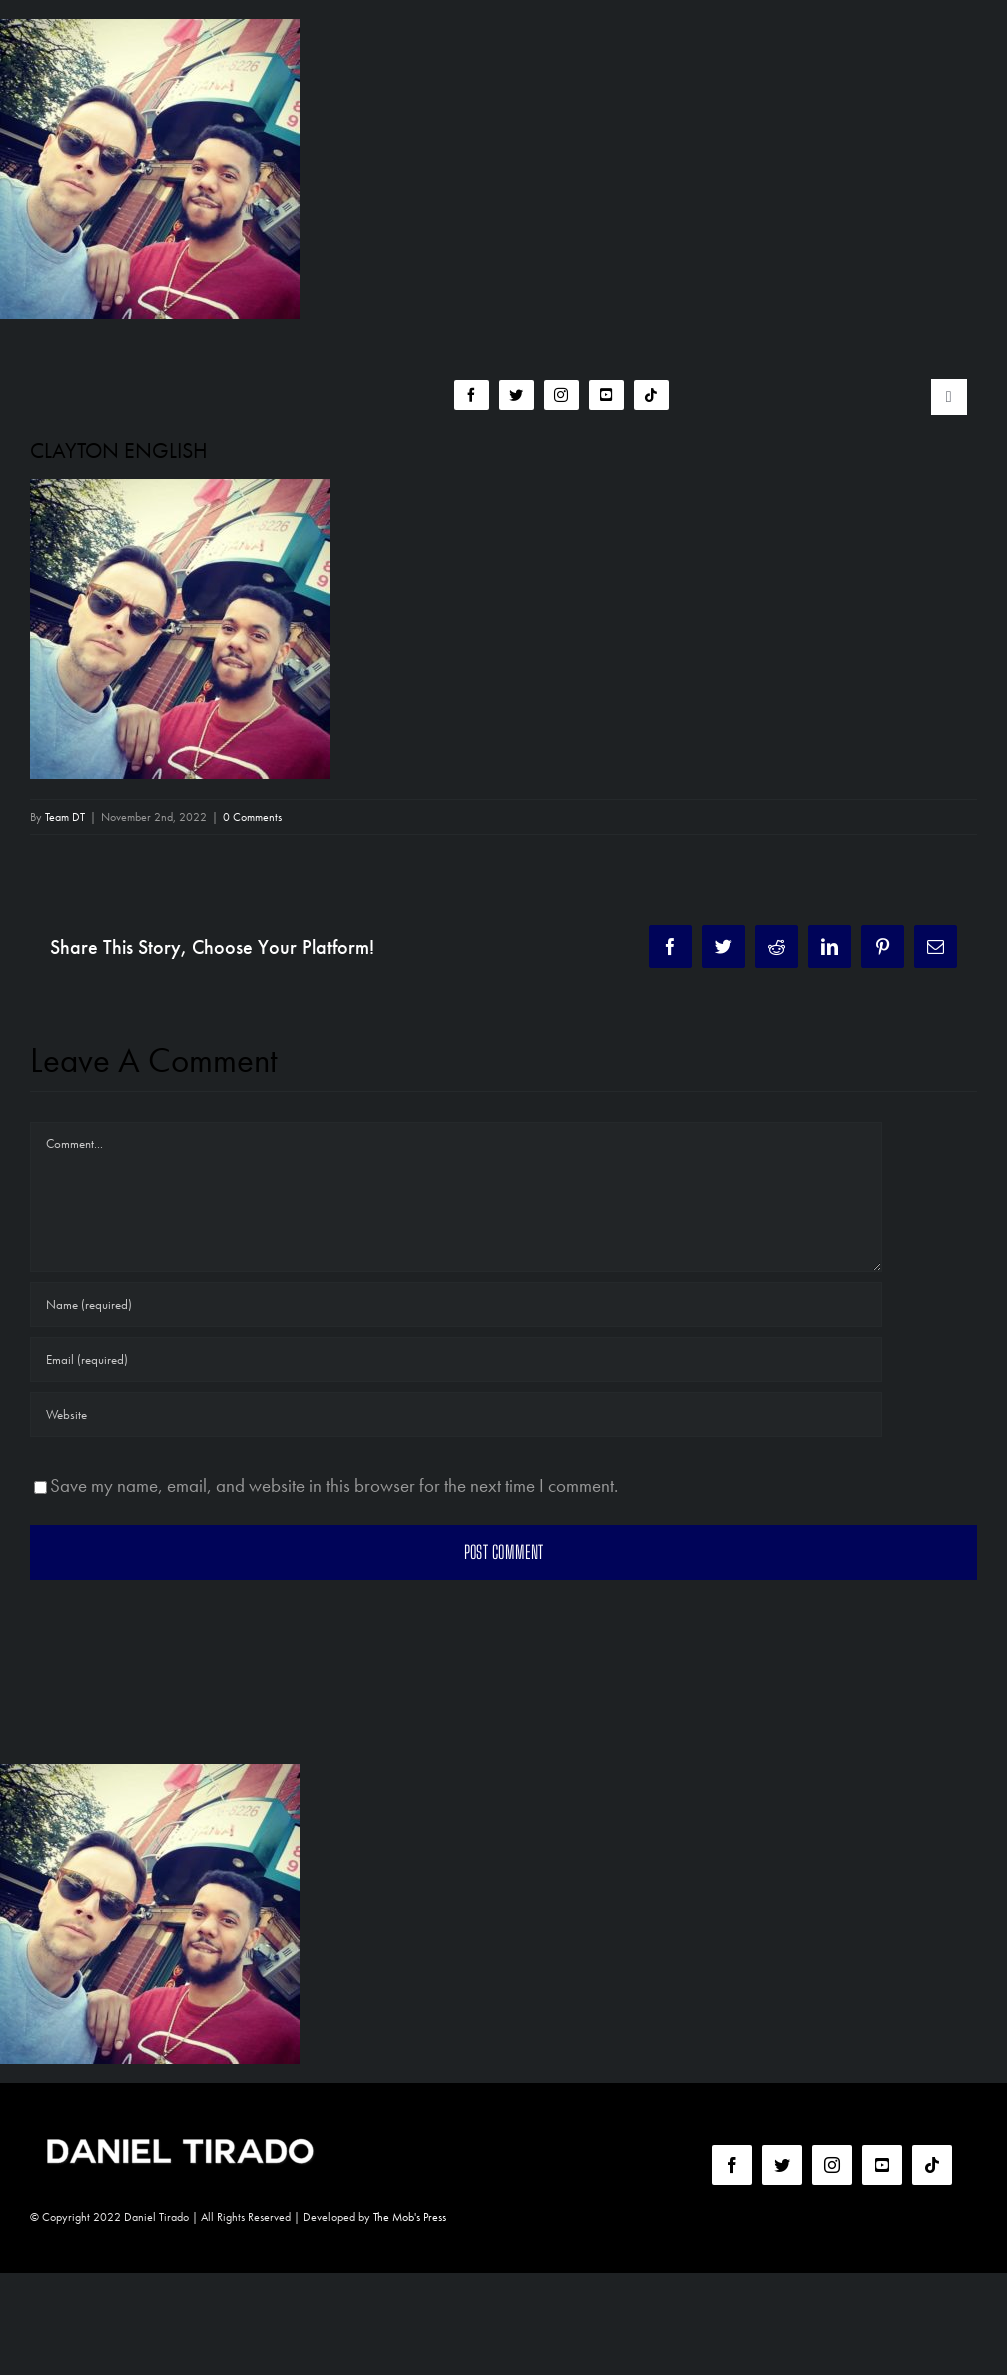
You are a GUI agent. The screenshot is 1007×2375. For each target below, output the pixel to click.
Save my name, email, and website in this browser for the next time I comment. (334, 1485)
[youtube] (606, 395)
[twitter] (516, 395)
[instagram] (561, 395)
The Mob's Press (409, 2217)
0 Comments (252, 817)
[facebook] (471, 395)
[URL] (456, 1414)
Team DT (65, 817)
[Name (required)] (456, 1304)
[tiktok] (651, 395)
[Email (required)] (456, 1359)
